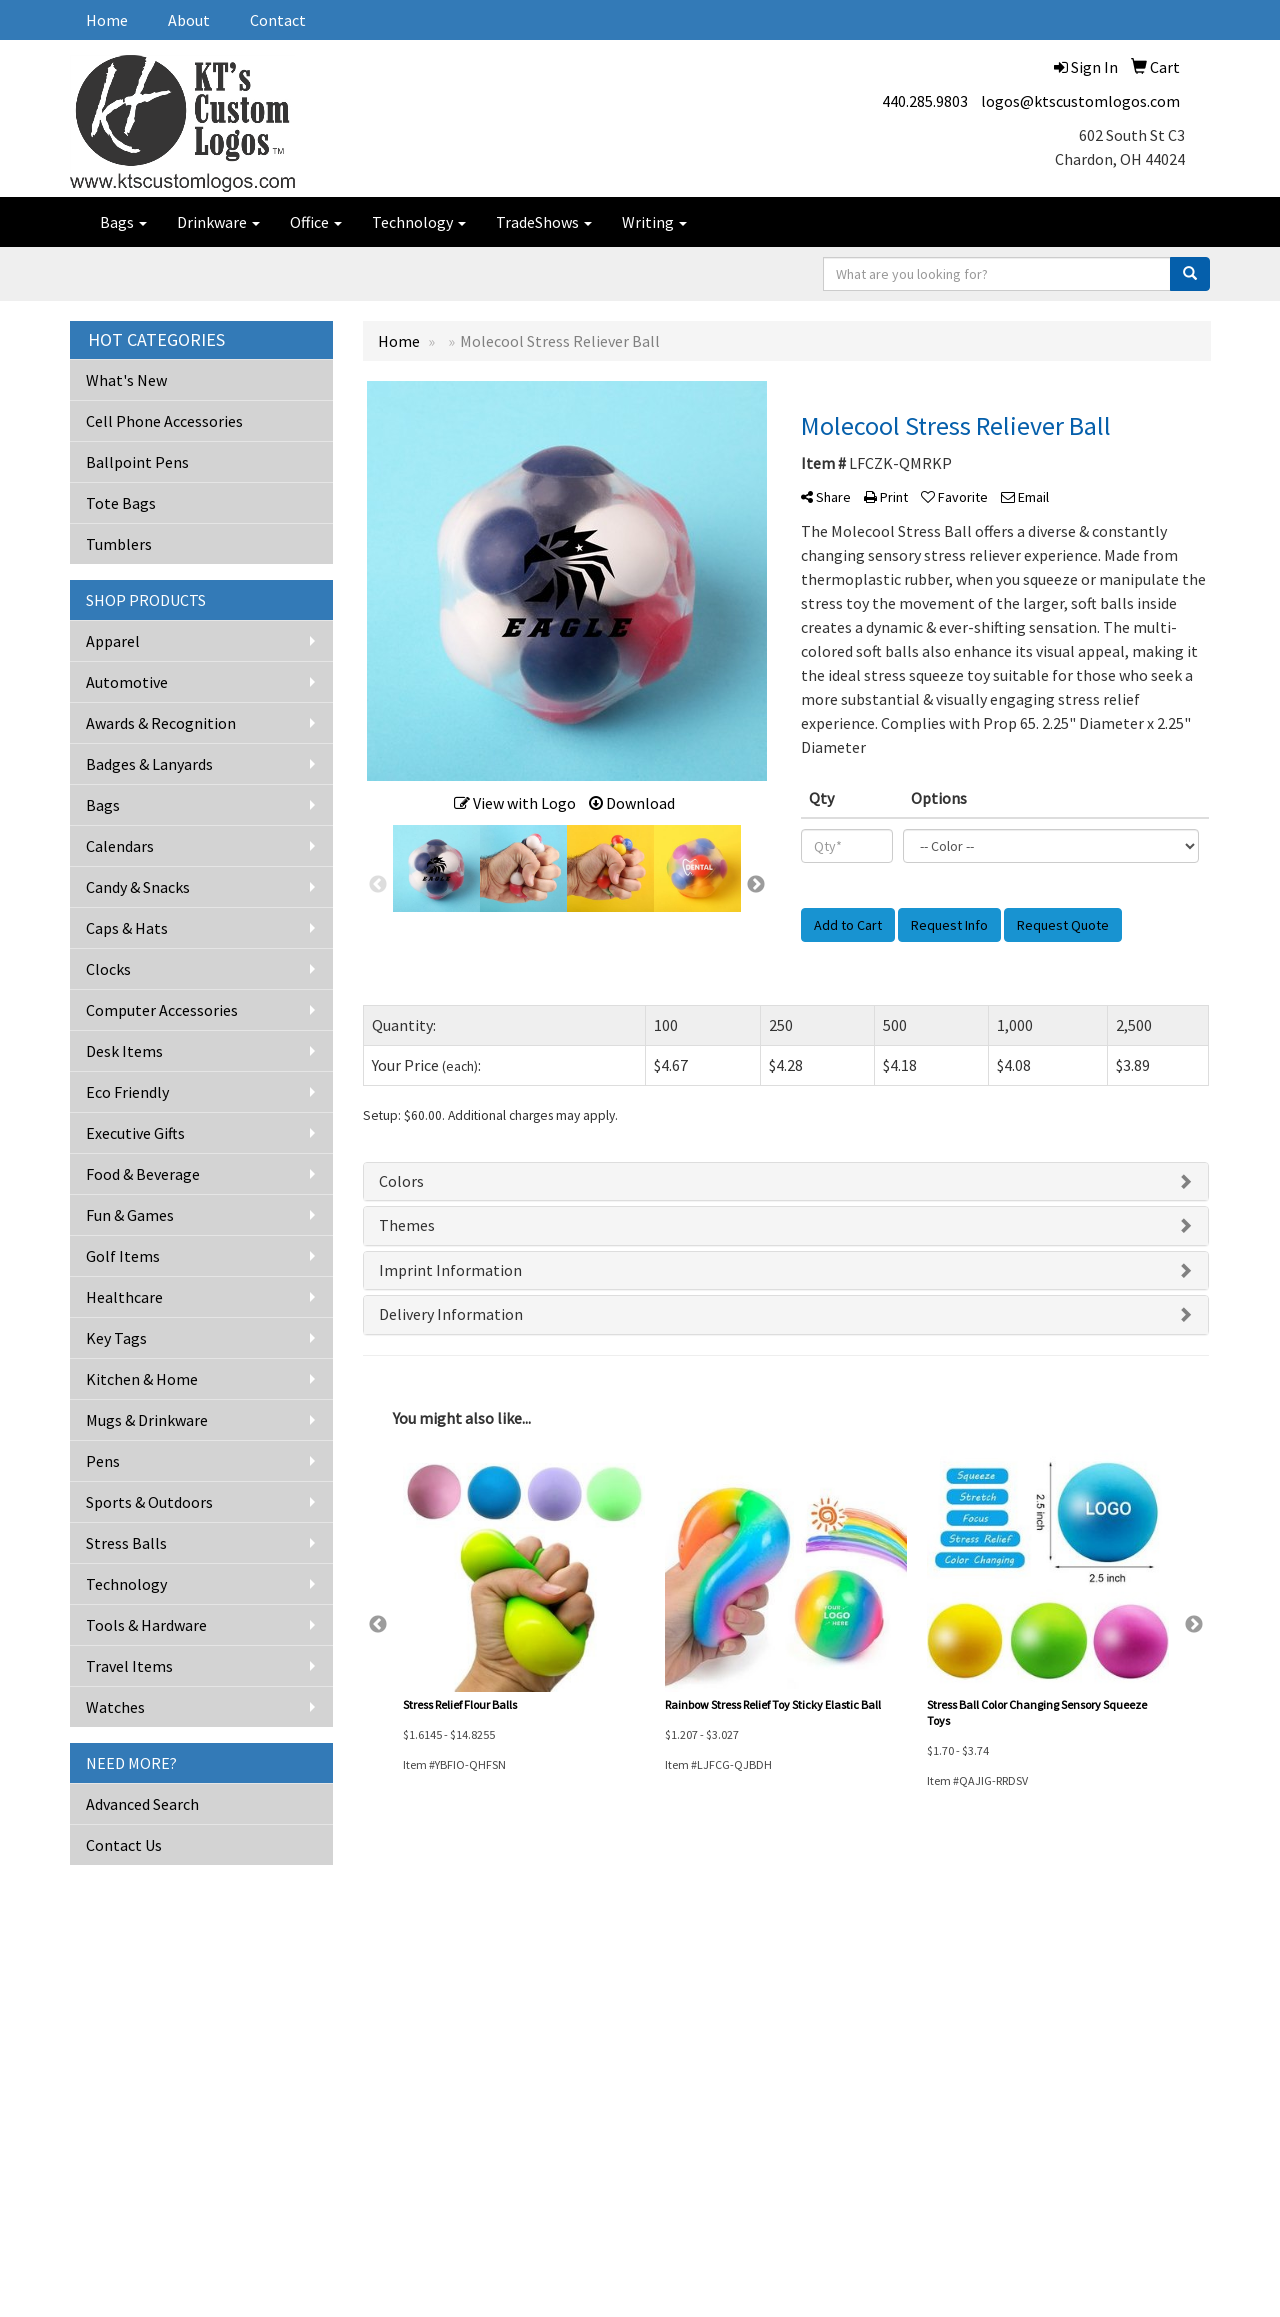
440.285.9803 (925, 101)
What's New (126, 380)
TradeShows (544, 222)
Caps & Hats (127, 928)
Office (316, 222)
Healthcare (124, 1297)
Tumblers (119, 544)
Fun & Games (130, 1215)
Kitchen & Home (142, 1379)
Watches (115, 1707)
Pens (103, 1461)
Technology (419, 222)
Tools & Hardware (146, 1625)
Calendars (120, 846)
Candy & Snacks (138, 887)
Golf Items (123, 1256)
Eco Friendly (127, 1092)
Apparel (113, 641)
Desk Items (124, 1051)
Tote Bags (121, 503)
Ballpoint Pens (137, 462)
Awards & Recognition (161, 723)
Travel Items (129, 1666)
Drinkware (218, 222)
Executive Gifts (135, 1133)
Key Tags (116, 1338)
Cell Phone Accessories (164, 421)
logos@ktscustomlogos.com (1080, 101)
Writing (654, 222)
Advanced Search (142, 1804)
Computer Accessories (162, 1010)
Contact (278, 20)
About (189, 20)
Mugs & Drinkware (147, 1420)
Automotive (127, 682)
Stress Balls (126, 1543)
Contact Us (124, 1845)
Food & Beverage (143, 1174)
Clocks (108, 969)
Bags (123, 222)
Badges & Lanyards (149, 764)
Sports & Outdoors (149, 1502)
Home (107, 20)
